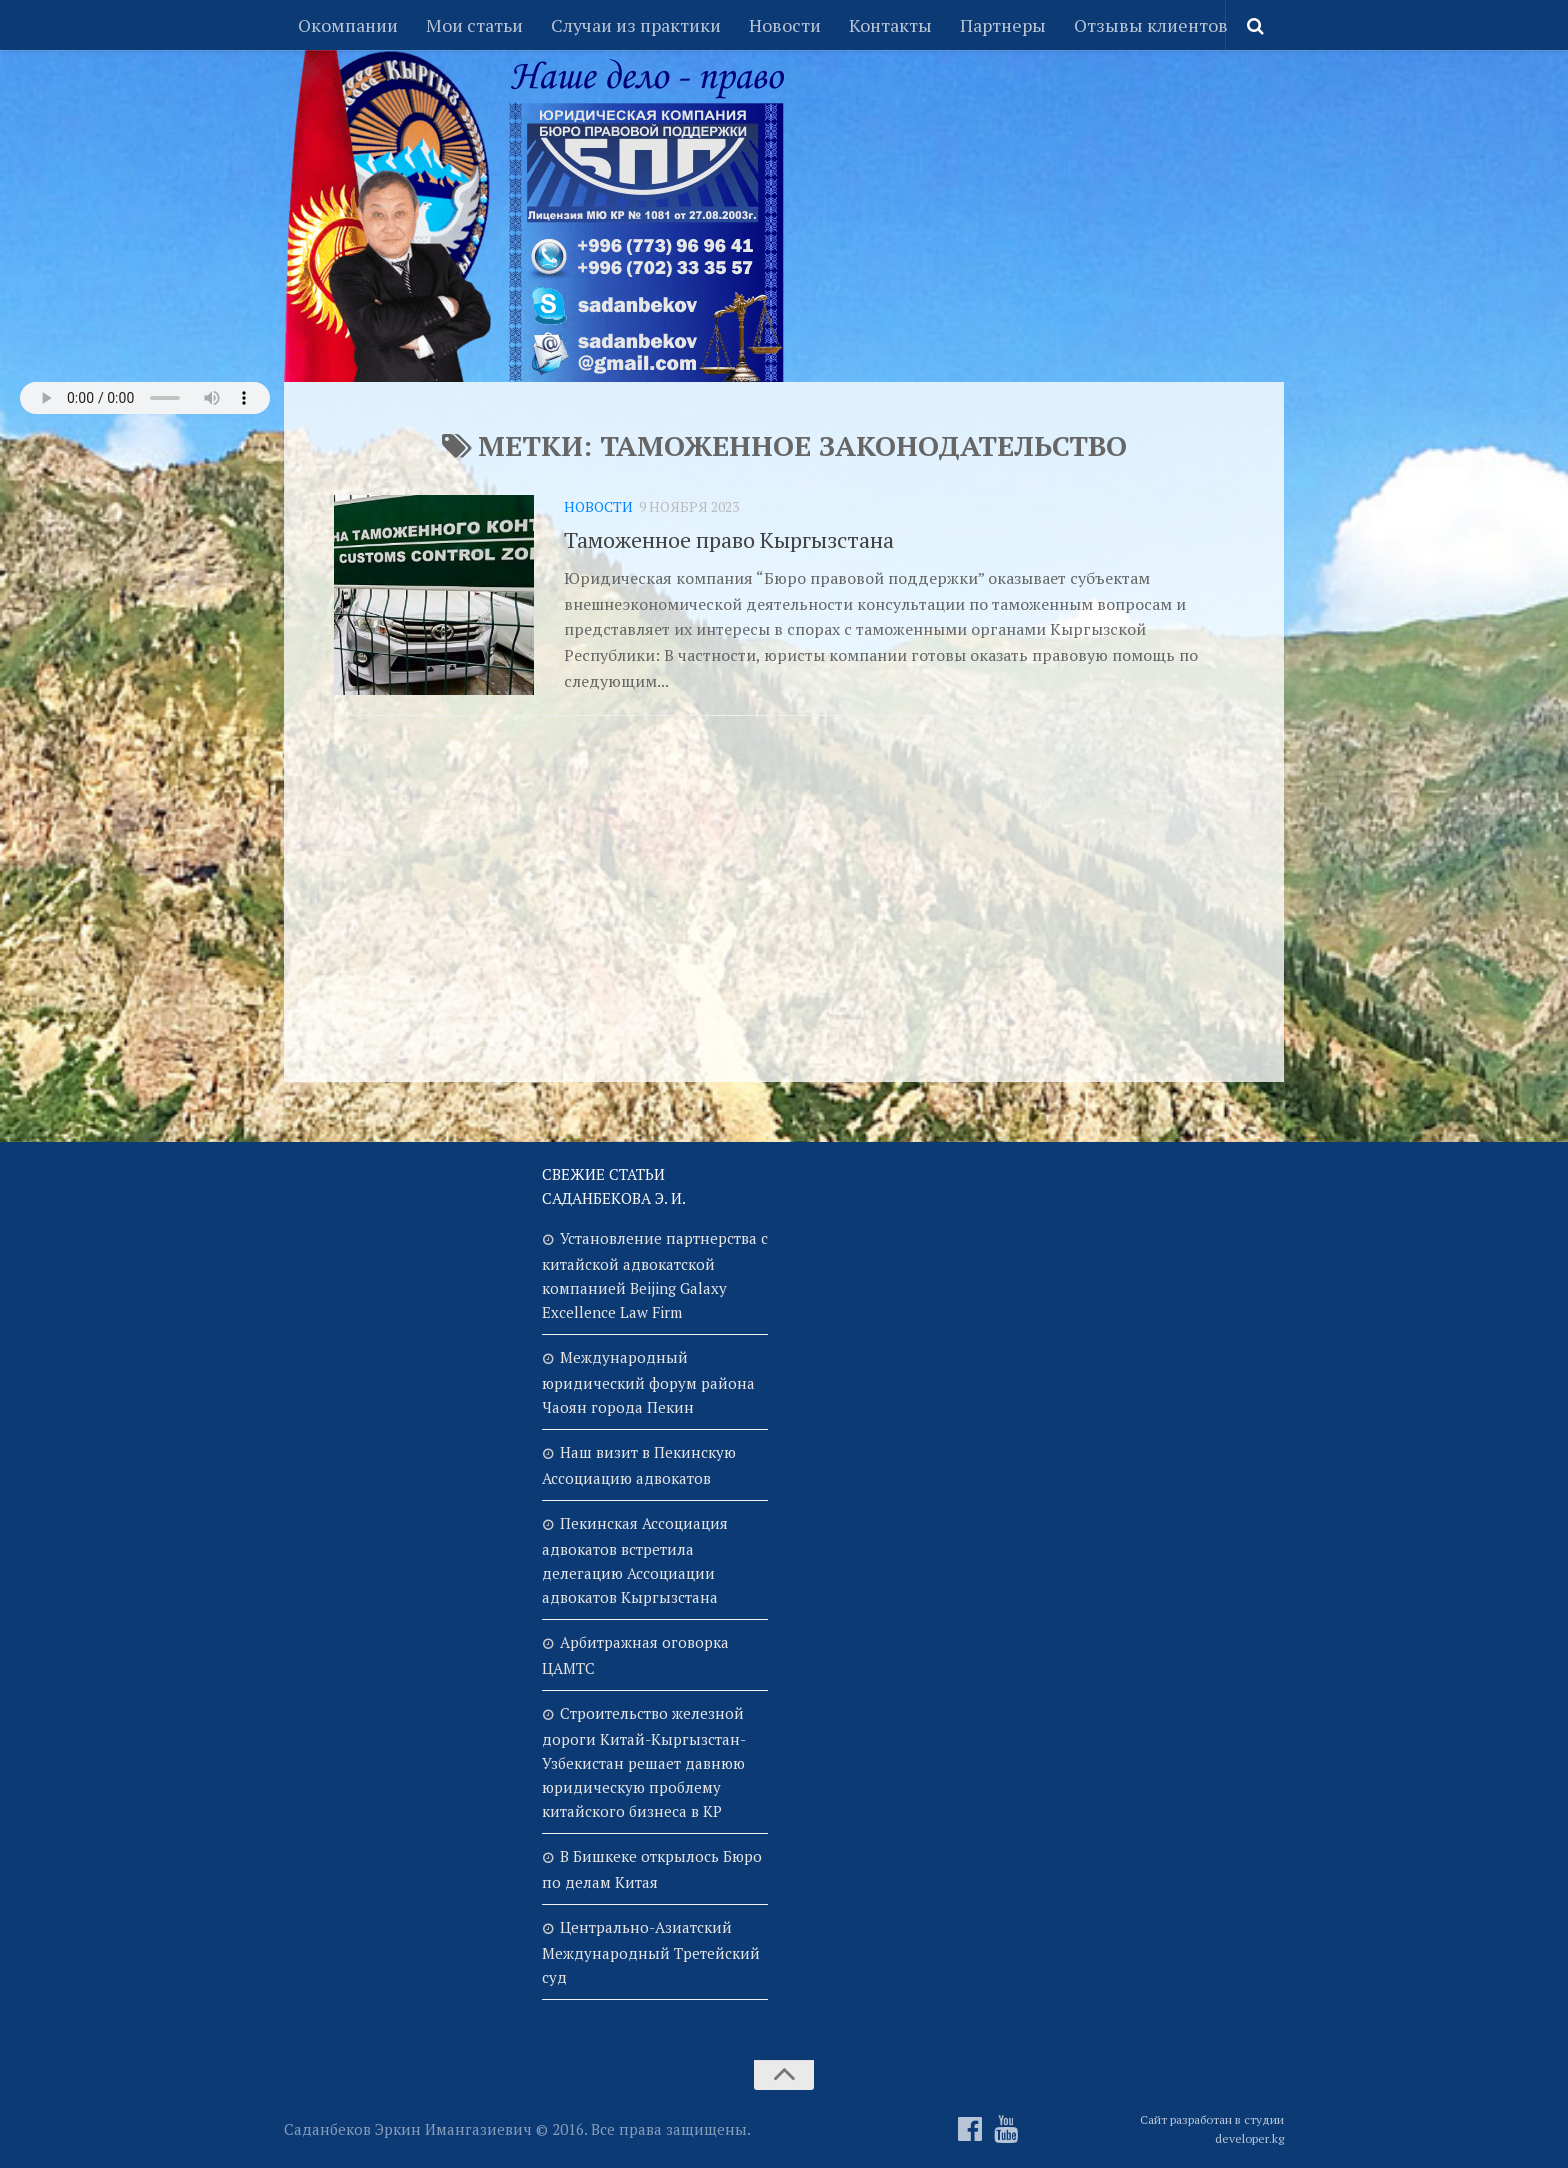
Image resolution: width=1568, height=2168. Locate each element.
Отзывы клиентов (1151, 25)
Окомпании (348, 25)
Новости (785, 25)
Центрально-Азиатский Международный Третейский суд (651, 1952)
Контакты (890, 25)
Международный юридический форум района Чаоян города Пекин (648, 1382)
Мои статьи (474, 25)
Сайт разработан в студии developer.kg (1212, 2129)
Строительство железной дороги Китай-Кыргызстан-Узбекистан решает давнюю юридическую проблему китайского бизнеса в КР (644, 1762)
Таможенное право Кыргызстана (729, 539)
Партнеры (1003, 25)
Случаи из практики (636, 25)
